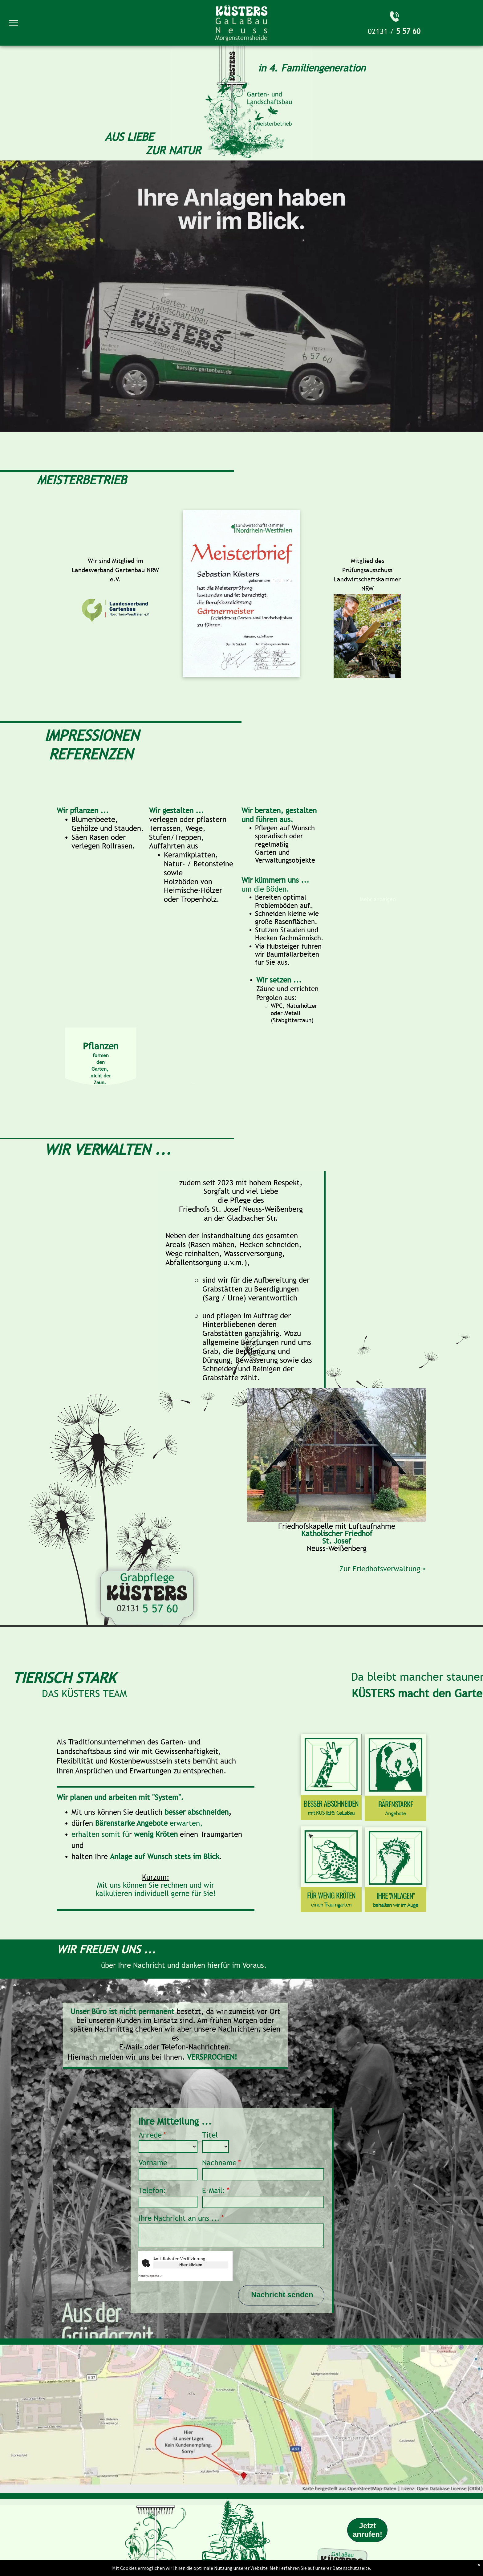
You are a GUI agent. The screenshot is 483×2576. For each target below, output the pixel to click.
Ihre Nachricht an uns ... (179, 2218)
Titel (210, 2134)
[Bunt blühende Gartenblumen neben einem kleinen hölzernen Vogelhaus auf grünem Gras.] (356, 968)
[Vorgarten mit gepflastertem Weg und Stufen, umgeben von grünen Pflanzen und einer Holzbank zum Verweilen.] (214, 973)
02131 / (381, 31)
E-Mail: (213, 2190)
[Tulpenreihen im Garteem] (122, 920)
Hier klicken (190, 2265)
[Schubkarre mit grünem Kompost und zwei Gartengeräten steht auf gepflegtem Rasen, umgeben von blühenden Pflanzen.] (356, 925)
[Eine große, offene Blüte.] (79, 876)
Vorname (153, 2162)
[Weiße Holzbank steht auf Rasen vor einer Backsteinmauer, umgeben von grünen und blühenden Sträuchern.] (399, 968)
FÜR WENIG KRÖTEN (331, 1895)
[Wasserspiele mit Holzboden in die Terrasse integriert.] (378, 849)
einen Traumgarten (331, 1904)
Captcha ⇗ (149, 2275)
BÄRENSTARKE (395, 1803)
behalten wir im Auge (395, 1904)
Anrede (150, 2134)
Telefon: (152, 2190)
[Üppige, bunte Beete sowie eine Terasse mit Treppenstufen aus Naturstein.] (377, 1033)
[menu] (14, 23)
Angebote (395, 1813)
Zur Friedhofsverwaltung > (382, 1568)
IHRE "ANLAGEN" (395, 1895)
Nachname (219, 2162)
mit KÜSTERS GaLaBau (331, 1812)
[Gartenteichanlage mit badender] (79, 920)
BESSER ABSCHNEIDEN (331, 1803)
